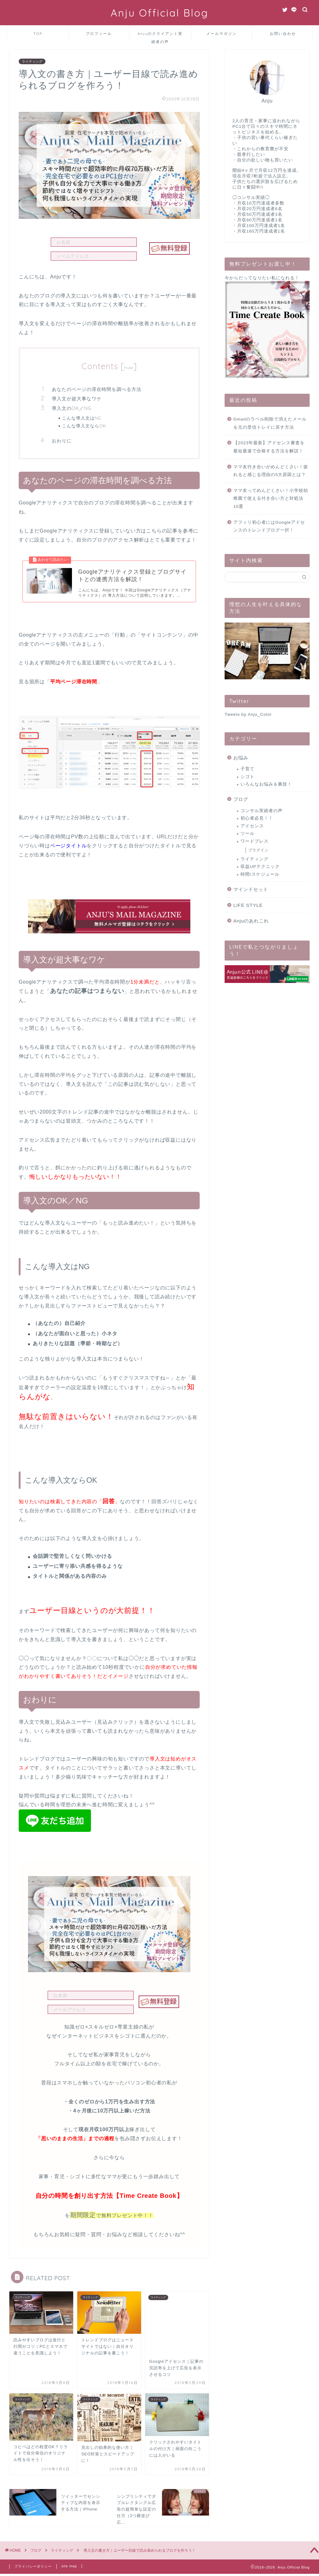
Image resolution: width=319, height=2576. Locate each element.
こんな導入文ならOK (84, 425)
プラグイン (258, 850)
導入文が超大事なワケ (77, 399)
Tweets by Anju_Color (248, 714)
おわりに (62, 441)
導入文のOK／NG (72, 408)
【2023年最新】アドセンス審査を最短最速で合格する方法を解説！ (269, 447)
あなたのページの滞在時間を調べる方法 (96, 389)
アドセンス (252, 826)
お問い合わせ (283, 33)
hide (129, 367)
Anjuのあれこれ (251, 920)
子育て (247, 769)
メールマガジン (221, 33)
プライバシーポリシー (33, 2543)
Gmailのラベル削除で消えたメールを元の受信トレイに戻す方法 (270, 423)
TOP (37, 33)
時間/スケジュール (259, 874)
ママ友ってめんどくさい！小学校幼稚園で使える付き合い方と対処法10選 (270, 498)
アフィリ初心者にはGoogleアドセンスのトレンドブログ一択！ (269, 526)
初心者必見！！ (256, 818)
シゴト (247, 776)
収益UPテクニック (260, 866)
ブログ (240, 799)
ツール (247, 833)
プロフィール (99, 33)
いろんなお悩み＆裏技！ (266, 784)
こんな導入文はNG (81, 418)
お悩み (240, 757)
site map (69, 2543)
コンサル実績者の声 (261, 810)
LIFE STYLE (248, 905)
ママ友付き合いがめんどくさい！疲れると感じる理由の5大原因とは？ (270, 471)
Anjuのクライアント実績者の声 (160, 35)
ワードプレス (254, 841)
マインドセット (250, 889)
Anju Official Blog (159, 12)
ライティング (32, 61)
